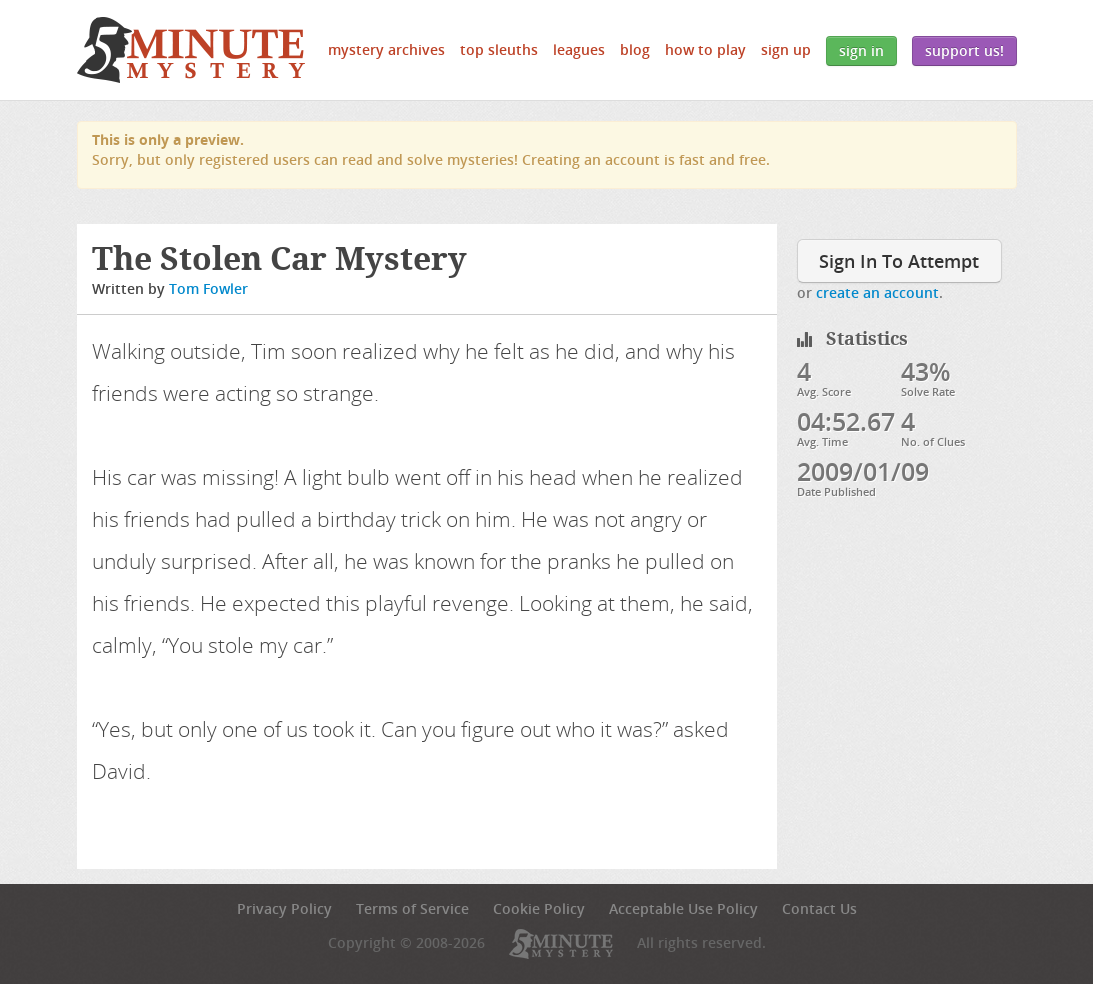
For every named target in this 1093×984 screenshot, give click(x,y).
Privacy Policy (284, 908)
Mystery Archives (386, 49)
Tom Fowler (208, 288)
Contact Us (819, 908)
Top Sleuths (499, 49)
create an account (877, 292)
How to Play (705, 49)
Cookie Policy (539, 908)
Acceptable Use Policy (683, 908)
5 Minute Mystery (191, 50)
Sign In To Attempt (899, 261)
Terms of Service (412, 908)
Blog (635, 49)
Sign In (861, 50)
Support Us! (964, 50)
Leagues (579, 49)
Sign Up (786, 49)
